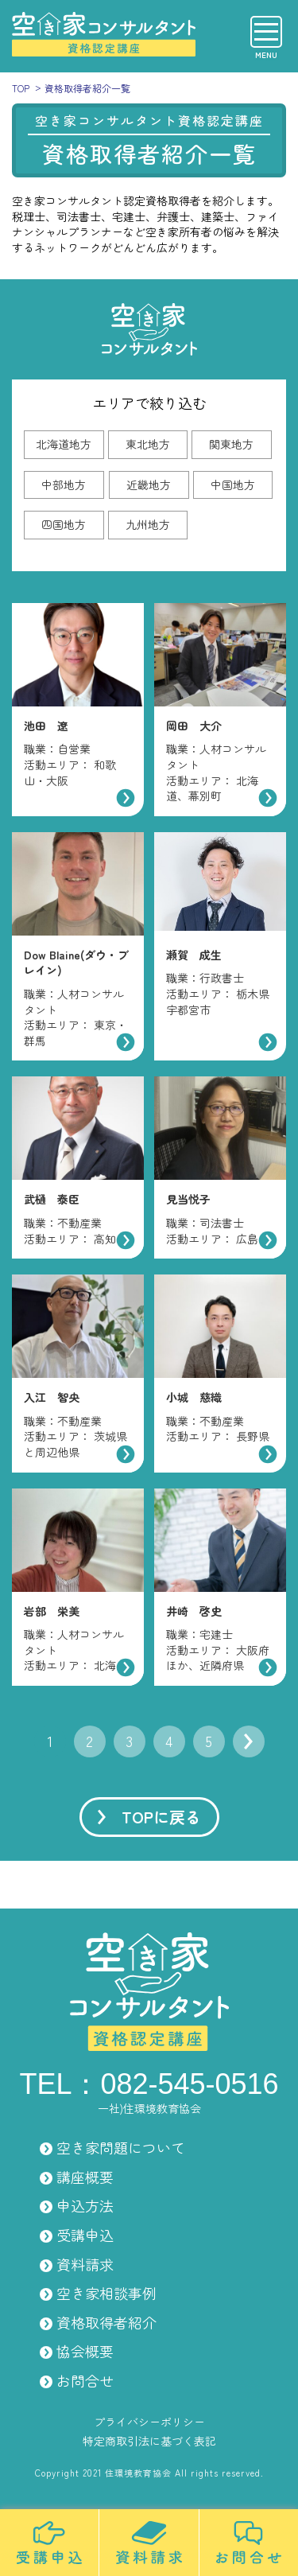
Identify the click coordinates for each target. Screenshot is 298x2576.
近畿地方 (148, 484)
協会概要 (85, 2351)
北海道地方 (63, 444)
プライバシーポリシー (149, 2422)
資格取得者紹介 (106, 2322)
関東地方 (231, 444)
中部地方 (63, 484)
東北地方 (148, 444)
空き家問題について (120, 2147)
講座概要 (85, 2176)
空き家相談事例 (106, 2292)
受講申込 (85, 2234)
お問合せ (85, 2380)
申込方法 (85, 2205)
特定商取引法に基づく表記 (149, 2441)
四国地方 (63, 524)
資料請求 (85, 2264)
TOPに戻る (161, 1816)
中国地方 (233, 484)
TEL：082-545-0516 (148, 2084)
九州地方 (148, 524)
